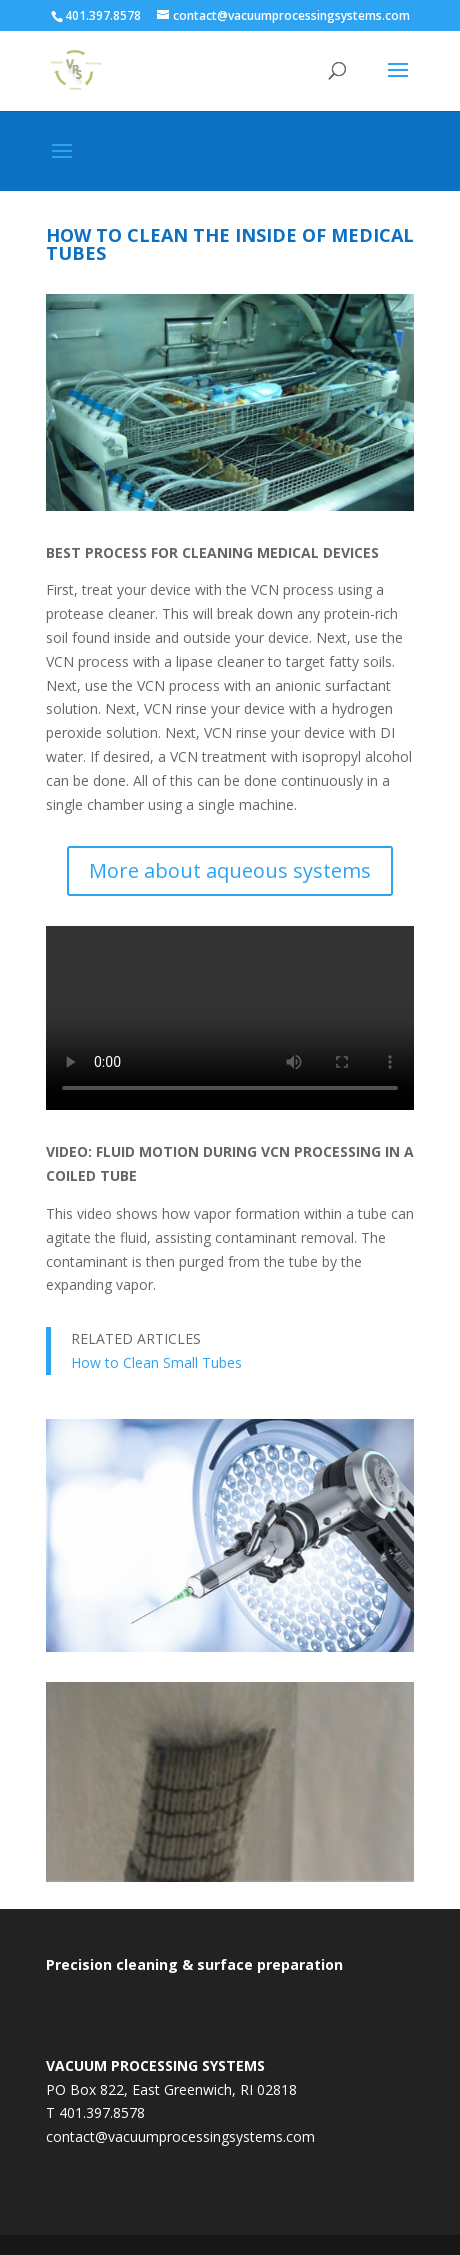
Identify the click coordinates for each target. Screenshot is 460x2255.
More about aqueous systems (230, 870)
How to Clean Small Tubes (156, 1362)
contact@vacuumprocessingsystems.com (180, 2136)
